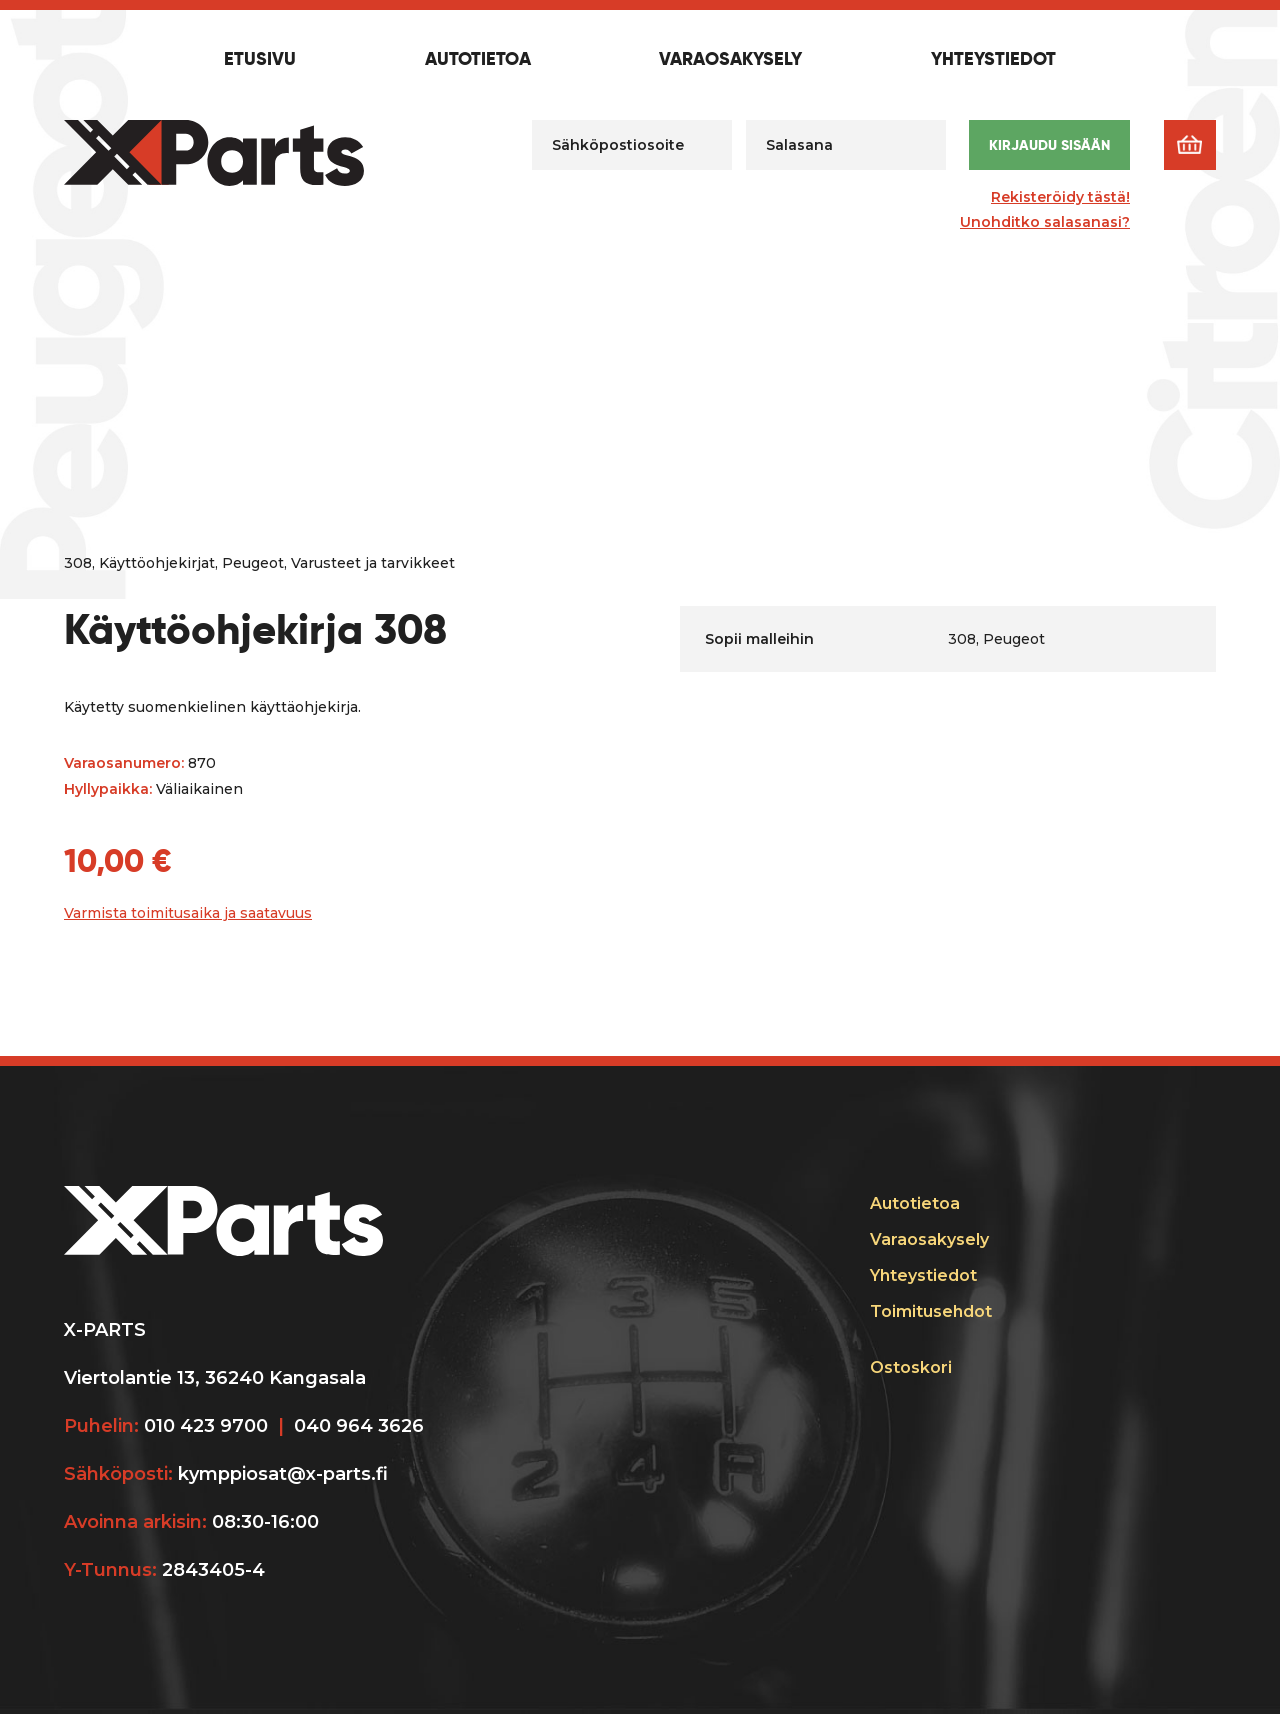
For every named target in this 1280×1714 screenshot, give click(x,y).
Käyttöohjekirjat (157, 563)
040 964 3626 (359, 1426)
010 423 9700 (206, 1426)
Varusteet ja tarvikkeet (373, 563)
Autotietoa (478, 60)
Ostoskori (911, 1367)
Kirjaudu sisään (1049, 145)
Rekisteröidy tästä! (1060, 197)
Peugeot (253, 563)
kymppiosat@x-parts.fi (283, 1474)
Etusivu (260, 60)
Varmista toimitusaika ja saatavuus (188, 913)
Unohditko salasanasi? (1045, 222)
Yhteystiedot (993, 60)
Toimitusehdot (931, 1311)
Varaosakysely (730, 60)
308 (78, 563)
